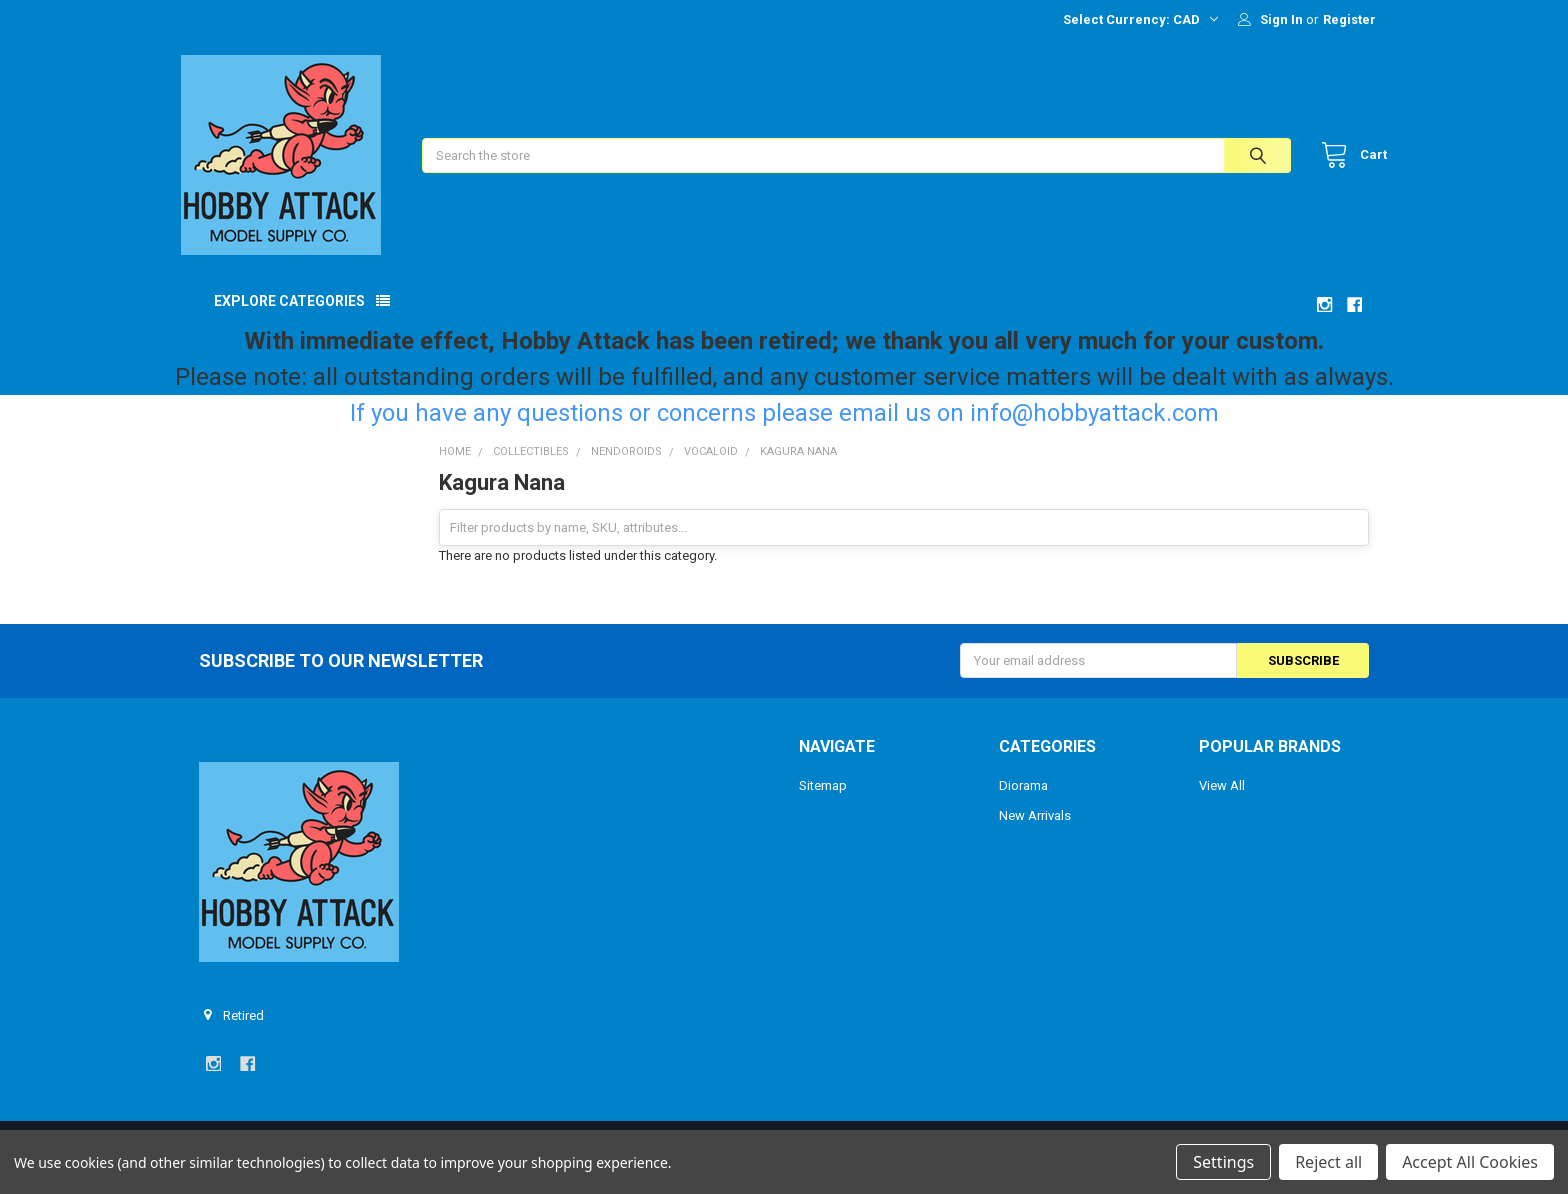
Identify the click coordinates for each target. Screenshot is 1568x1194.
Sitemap (823, 803)
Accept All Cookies (1470, 1162)
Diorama (1023, 803)
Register (1349, 19)
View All (1222, 803)
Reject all (1328, 1162)
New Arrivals (1035, 833)
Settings (1223, 1162)
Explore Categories (289, 319)
